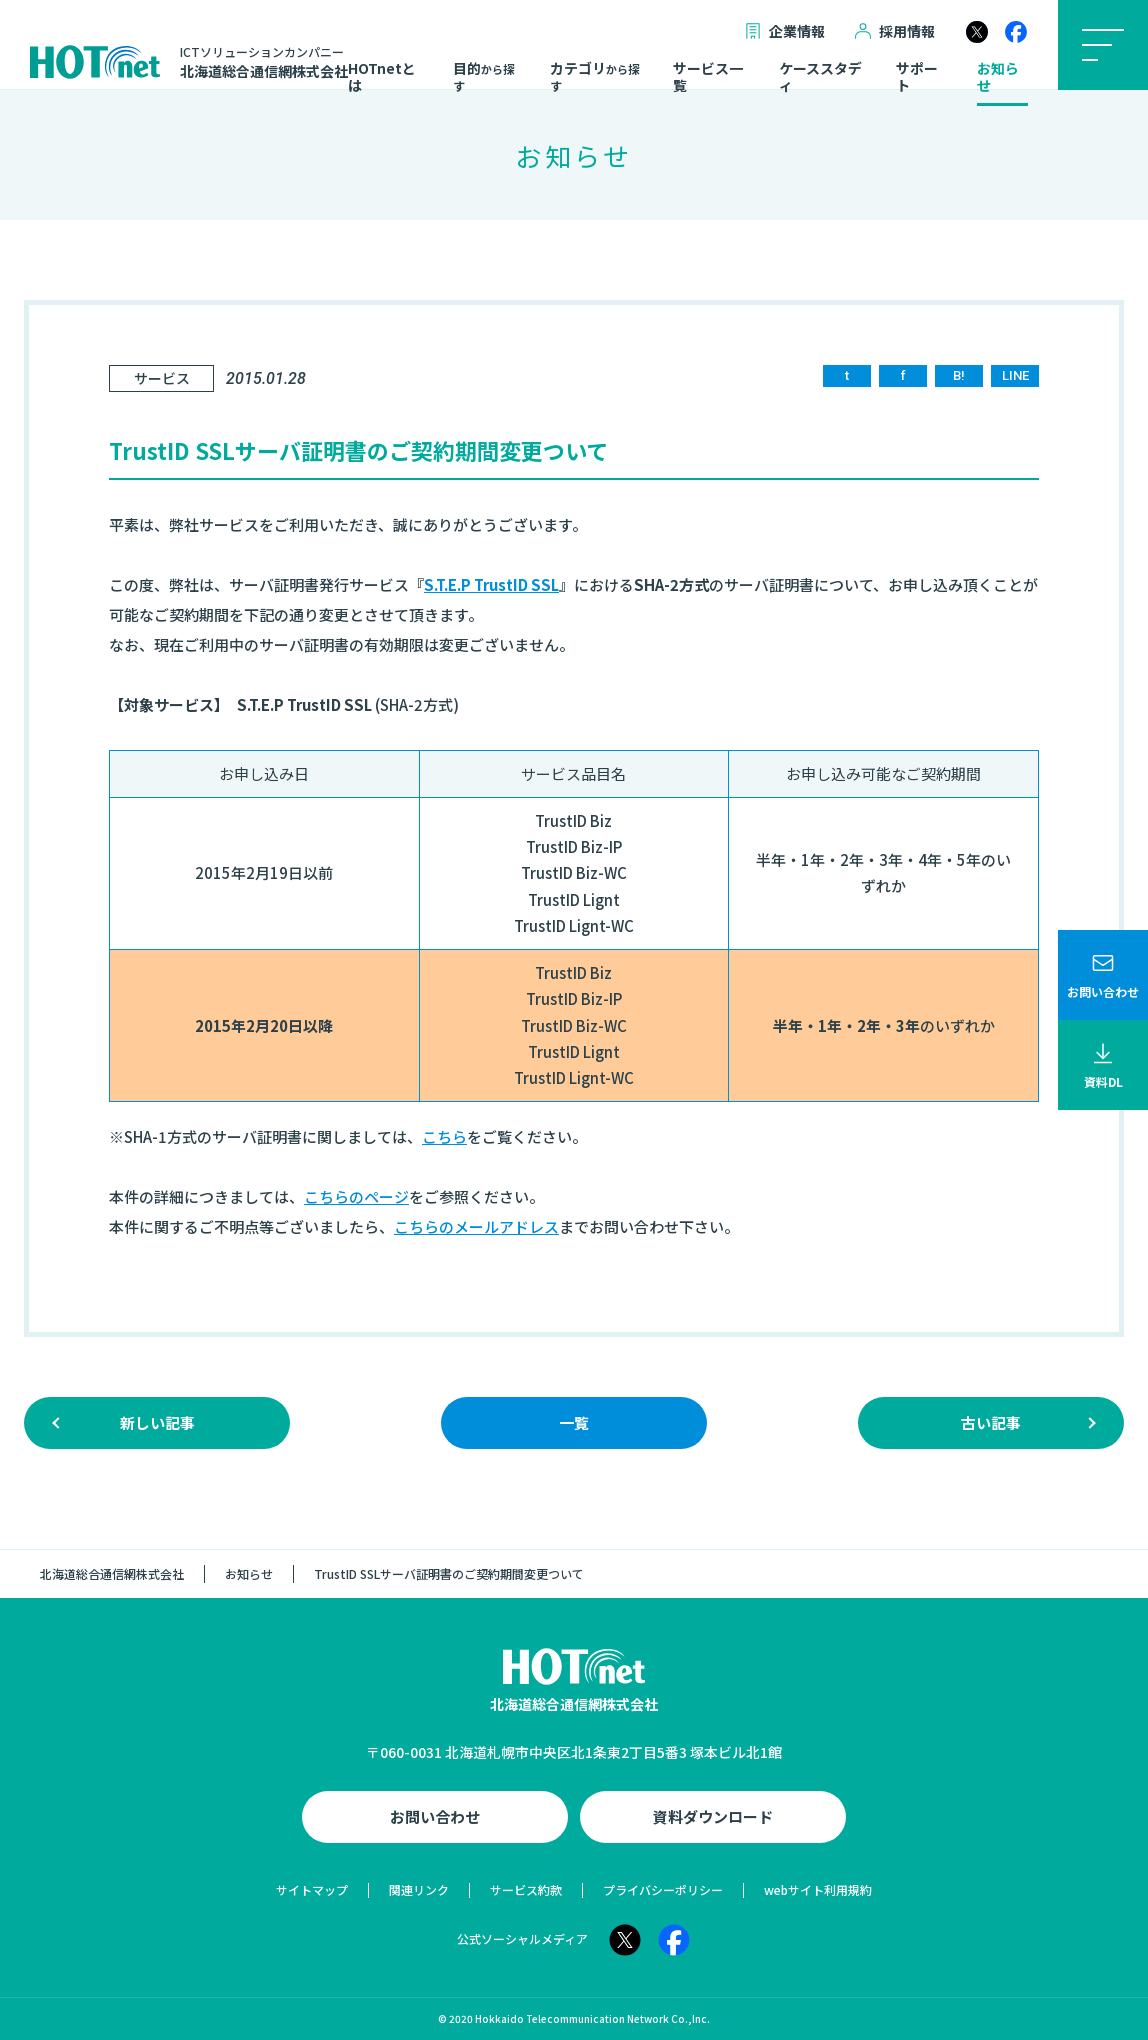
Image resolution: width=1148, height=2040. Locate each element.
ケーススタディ (820, 77)
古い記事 (991, 1422)
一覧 (574, 1422)
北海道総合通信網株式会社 (112, 1573)
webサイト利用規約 (818, 1889)
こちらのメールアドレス (476, 1226)
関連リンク (419, 1889)
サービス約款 (526, 1889)
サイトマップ (312, 1889)
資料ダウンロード (713, 1816)
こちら (444, 1136)
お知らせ (998, 77)
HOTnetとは (382, 77)
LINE (1015, 375)
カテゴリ (595, 77)
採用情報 (895, 31)
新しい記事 (157, 1422)
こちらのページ (356, 1196)
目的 (484, 77)
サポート (917, 77)
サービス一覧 (708, 77)
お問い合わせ (435, 1816)
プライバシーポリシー (663, 1889)
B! (959, 375)
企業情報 (785, 31)
